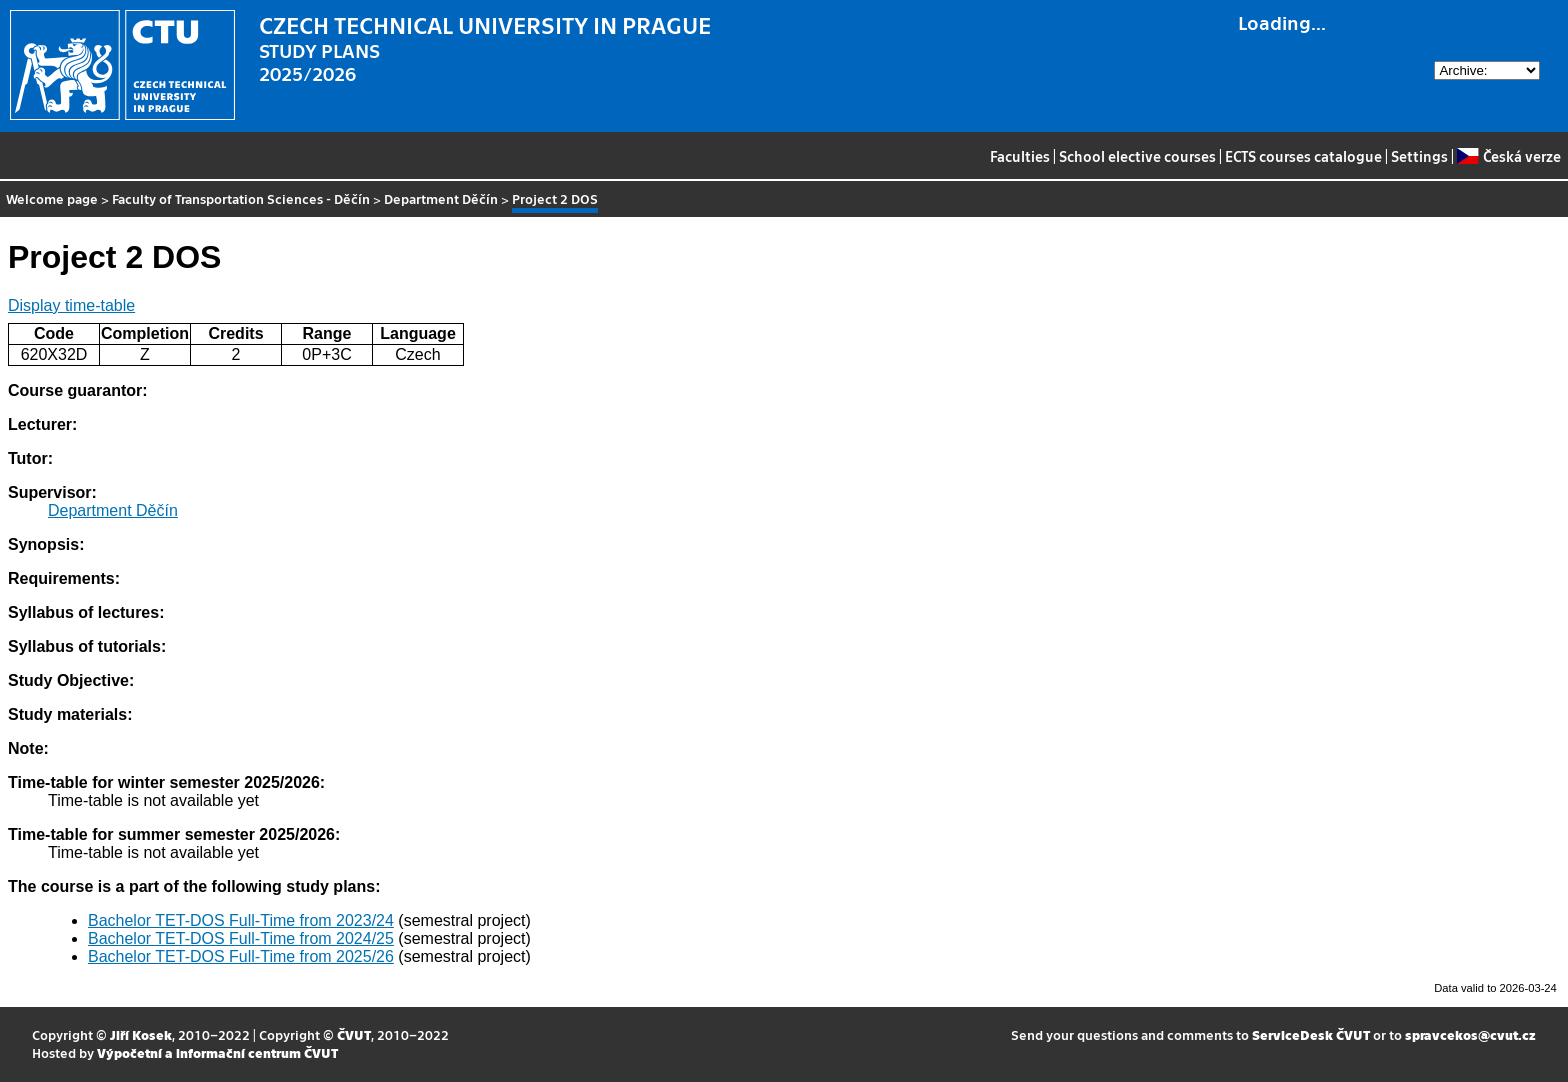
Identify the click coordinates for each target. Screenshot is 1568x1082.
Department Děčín (441, 198)
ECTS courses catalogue (1303, 156)
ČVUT (354, 1034)
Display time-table (71, 305)
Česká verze (1508, 156)
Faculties (1020, 156)
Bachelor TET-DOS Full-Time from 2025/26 (241, 956)
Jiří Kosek (141, 1034)
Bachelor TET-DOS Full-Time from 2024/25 (241, 938)
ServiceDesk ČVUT (1311, 1034)
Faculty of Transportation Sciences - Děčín (241, 198)
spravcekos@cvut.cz (1470, 1034)
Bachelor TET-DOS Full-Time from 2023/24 (241, 920)
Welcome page (52, 198)
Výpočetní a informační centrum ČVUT (217, 1052)
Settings (1419, 156)
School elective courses (1137, 156)
